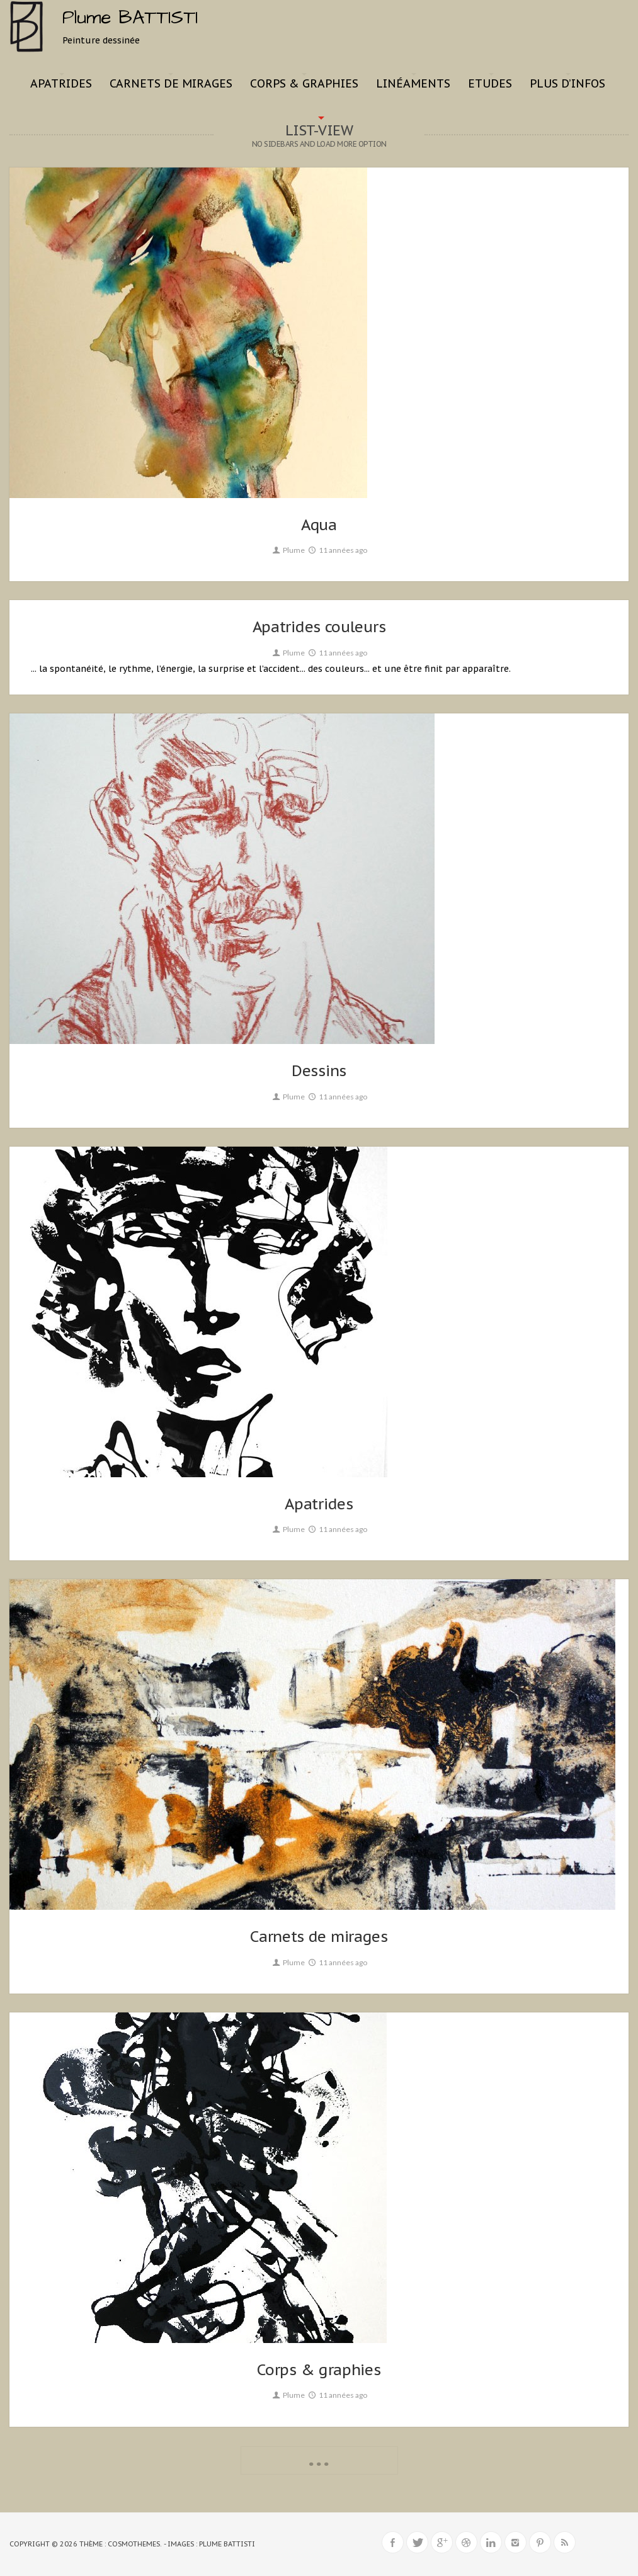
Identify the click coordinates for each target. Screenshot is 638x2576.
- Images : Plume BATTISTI (209, 2543)
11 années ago (337, 550)
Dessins (319, 1071)
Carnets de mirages (171, 83)
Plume (288, 550)
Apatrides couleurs (319, 627)
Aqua (319, 525)
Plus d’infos (567, 83)
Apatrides (61, 83)
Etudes (490, 83)
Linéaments (413, 83)
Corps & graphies (304, 83)
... (319, 2458)
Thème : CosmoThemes (119, 2543)
